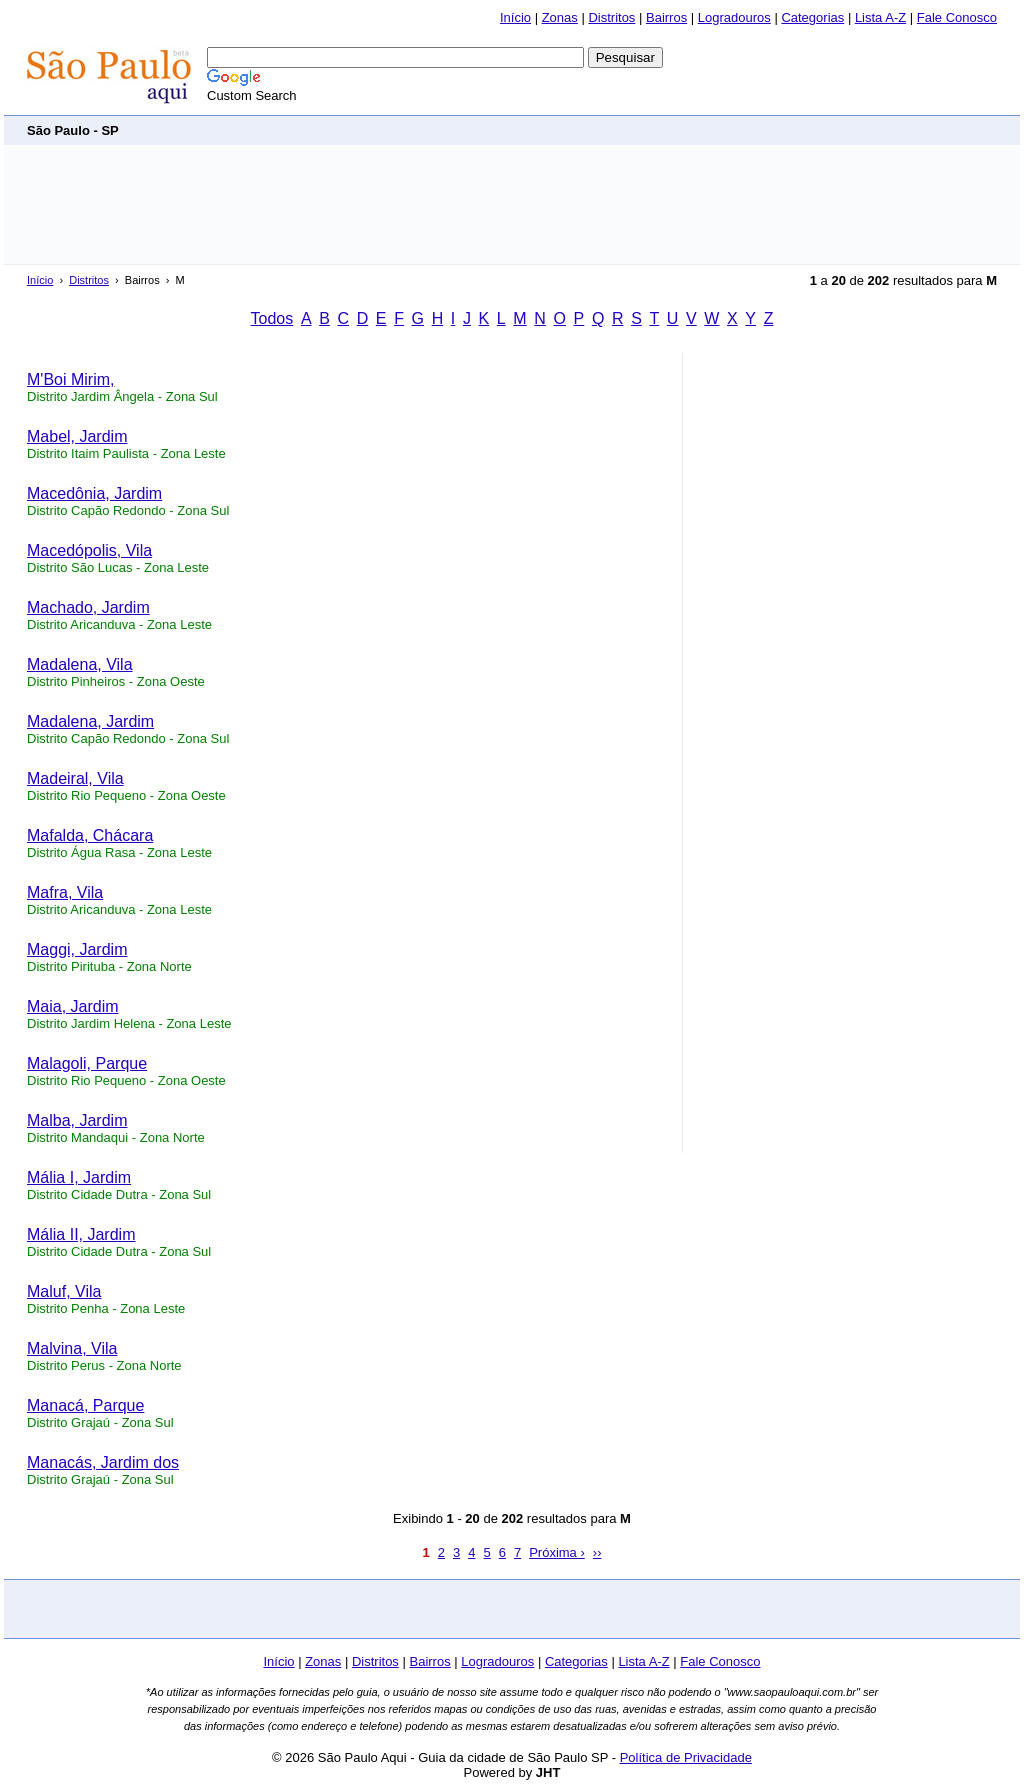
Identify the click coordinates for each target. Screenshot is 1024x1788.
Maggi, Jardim (77, 949)
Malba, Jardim (77, 1120)
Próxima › (557, 1552)
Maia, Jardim (73, 1006)
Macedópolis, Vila (89, 550)
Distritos (611, 17)
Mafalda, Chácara (90, 835)
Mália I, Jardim (79, 1177)
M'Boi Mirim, (71, 379)
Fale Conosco (957, 17)
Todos (272, 318)
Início (515, 17)
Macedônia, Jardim (94, 493)
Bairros (666, 17)
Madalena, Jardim (90, 721)
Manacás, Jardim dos (103, 1462)
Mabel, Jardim (77, 436)
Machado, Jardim (88, 607)
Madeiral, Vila (75, 778)
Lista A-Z (880, 17)
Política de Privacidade (686, 1757)
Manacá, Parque (85, 1405)
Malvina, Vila (72, 1348)
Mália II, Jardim (81, 1234)
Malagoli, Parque (87, 1063)
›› (597, 1552)
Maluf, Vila (64, 1291)
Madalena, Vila (80, 664)
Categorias (812, 17)
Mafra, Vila (65, 892)
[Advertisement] (633, 129)
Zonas (560, 17)
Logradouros (734, 17)
